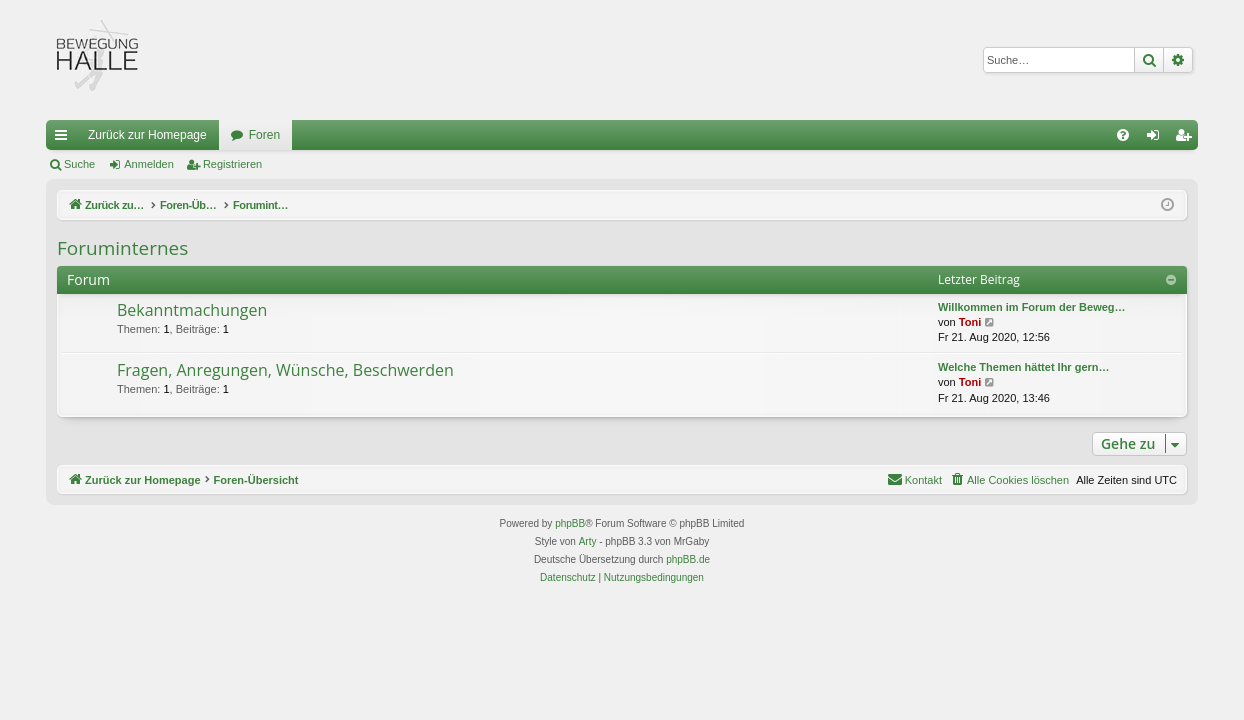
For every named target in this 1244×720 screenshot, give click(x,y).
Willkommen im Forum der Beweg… (1032, 307)
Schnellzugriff (65, 139)
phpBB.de (688, 559)
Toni (970, 322)
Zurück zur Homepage (147, 135)
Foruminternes (122, 248)
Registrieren (232, 164)
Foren (264, 135)
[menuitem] (1123, 135)
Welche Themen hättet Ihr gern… (1024, 367)
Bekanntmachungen (192, 310)
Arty (588, 541)
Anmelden (149, 164)
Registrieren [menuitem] (1187, 139)
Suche (79, 164)
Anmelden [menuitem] (1157, 139)
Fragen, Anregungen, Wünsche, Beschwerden (285, 370)
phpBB (570, 523)
